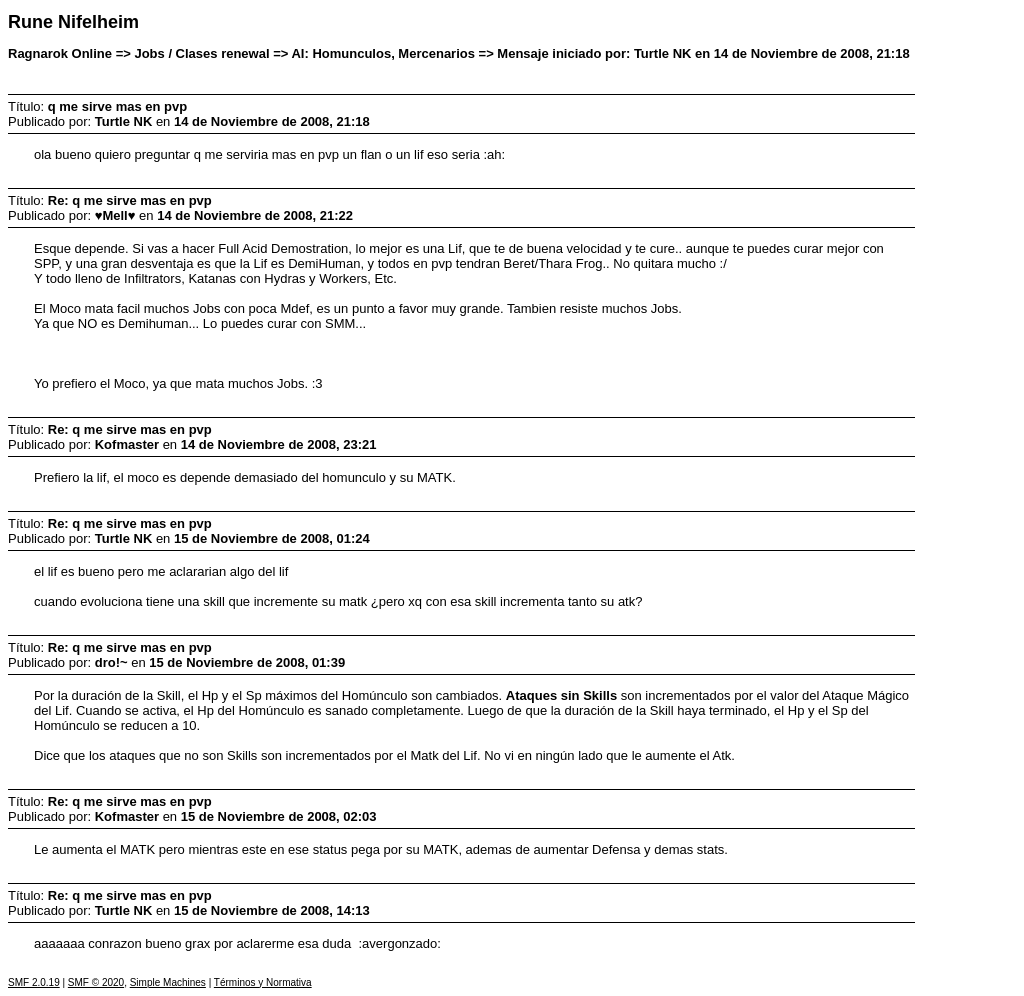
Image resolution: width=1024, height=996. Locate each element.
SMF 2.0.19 (34, 982)
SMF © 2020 (96, 982)
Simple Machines (168, 982)
